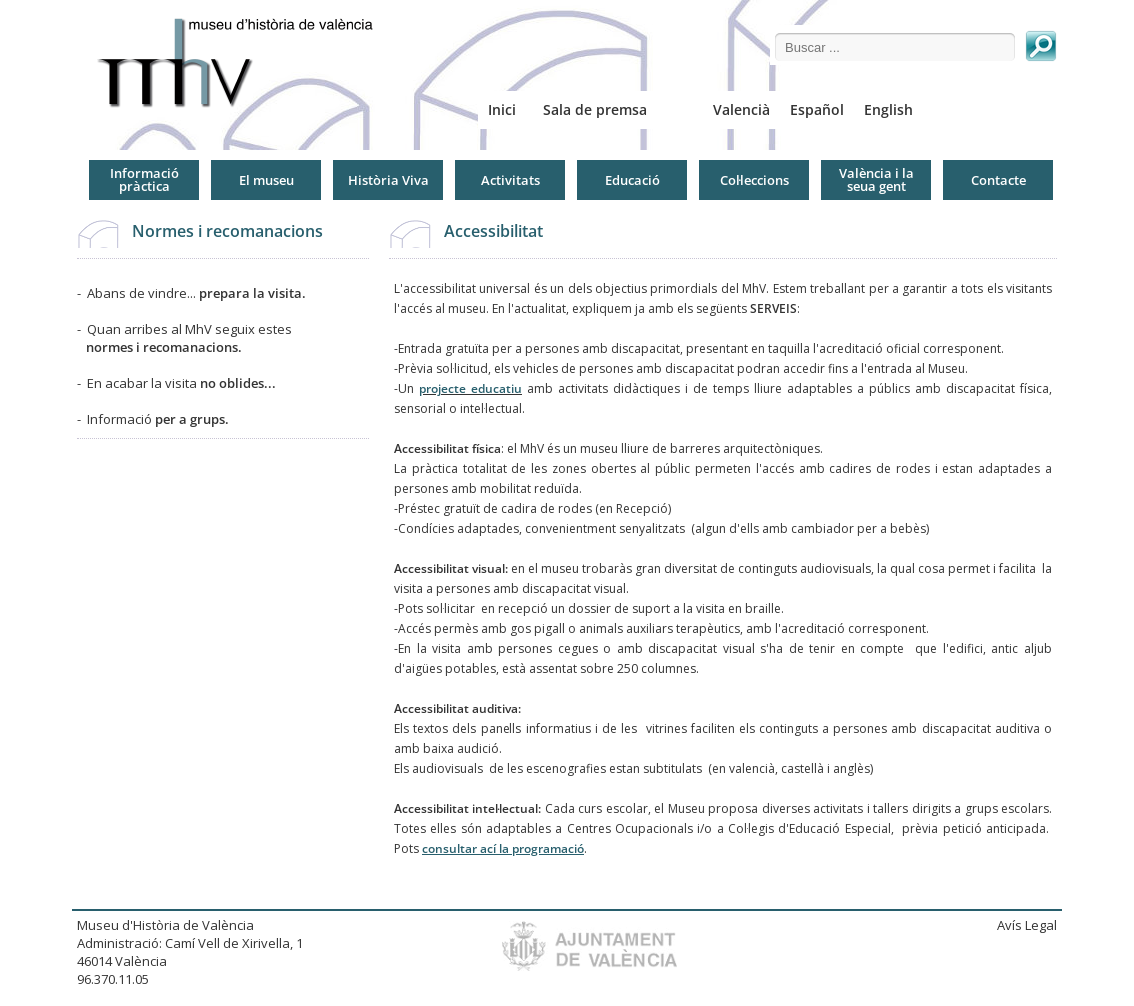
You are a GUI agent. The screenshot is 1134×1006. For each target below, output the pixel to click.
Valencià (741, 109)
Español (817, 109)
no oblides (232, 383)
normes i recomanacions (162, 347)
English (888, 109)
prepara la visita (250, 293)
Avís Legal (1027, 925)
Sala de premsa (595, 109)
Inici (502, 109)
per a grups (190, 419)
